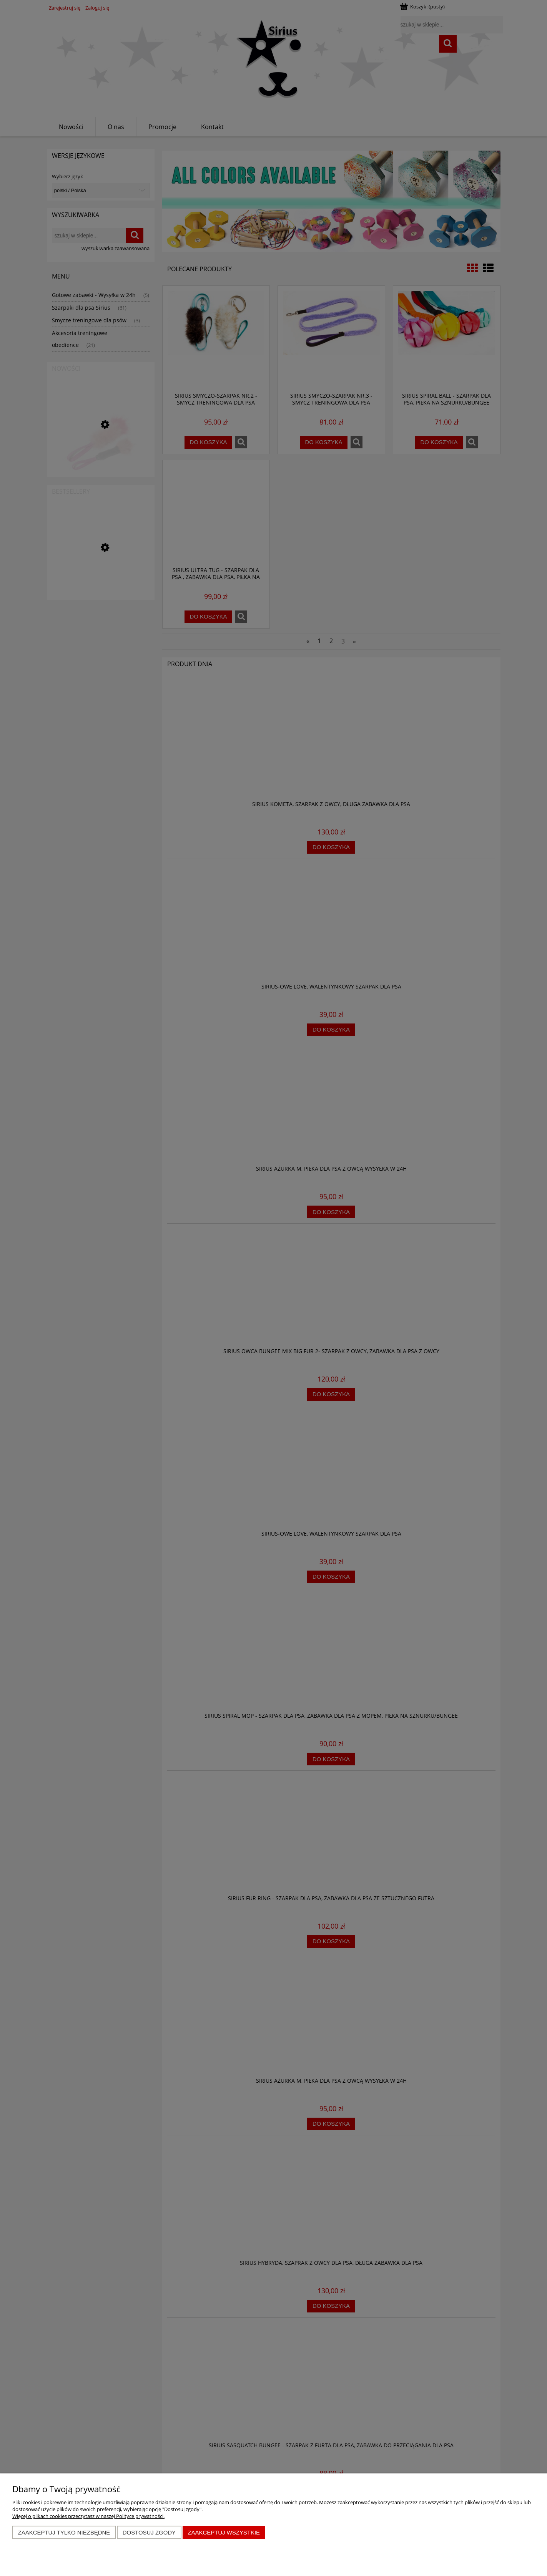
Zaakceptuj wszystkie (224, 2532)
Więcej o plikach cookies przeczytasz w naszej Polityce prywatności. (88, 2516)
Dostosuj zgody (149, 2532)
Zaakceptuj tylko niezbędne (64, 2532)
